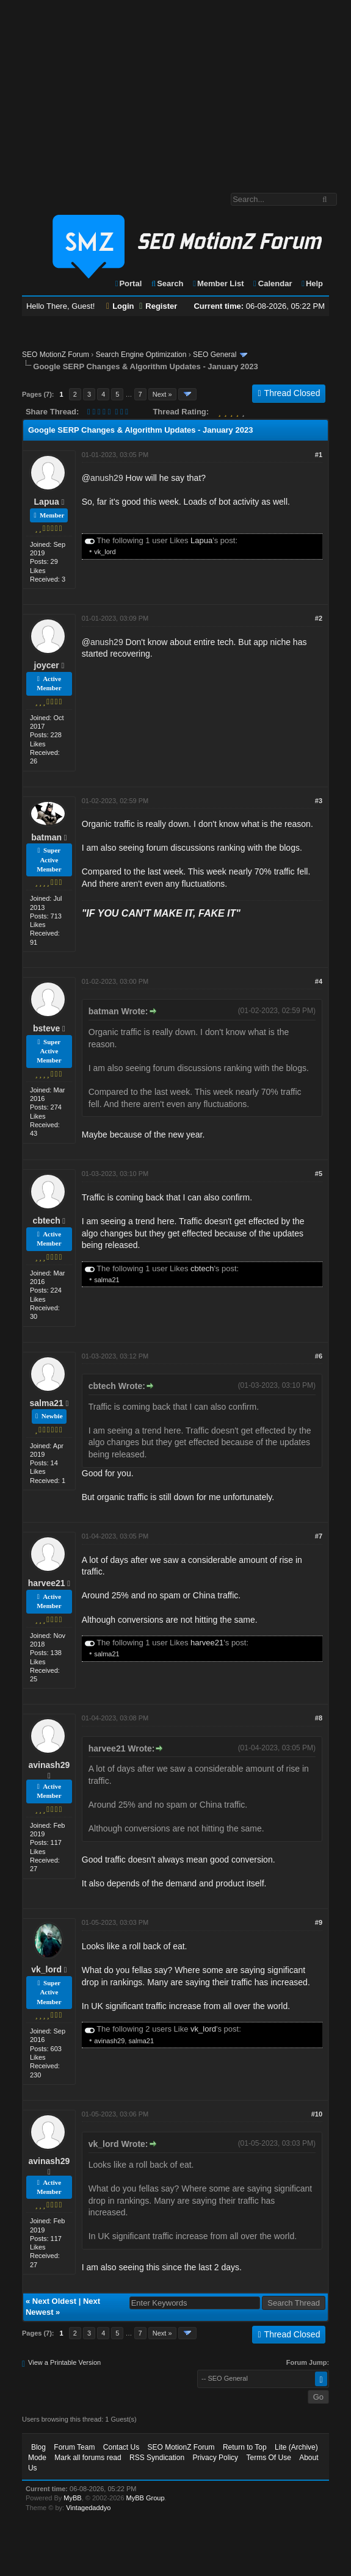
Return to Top (245, 2447)
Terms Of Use (268, 2457)
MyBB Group (145, 2498)
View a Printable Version (64, 2362)
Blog (38, 2447)
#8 (318, 1718)
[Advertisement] (176, 90)
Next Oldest (54, 2301)
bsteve (46, 1028)
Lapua (46, 502)
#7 (318, 1536)
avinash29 (49, 1765)
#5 (318, 1173)
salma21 (107, 1279)
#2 (318, 618)
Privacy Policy (215, 2457)
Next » (162, 394)
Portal (128, 283)
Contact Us (121, 2447)
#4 (318, 981)
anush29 (106, 478)
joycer (46, 665)
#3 (318, 800)
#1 (318, 454)
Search (167, 283)
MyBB (72, 2498)
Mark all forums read (87, 2457)
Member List (218, 283)
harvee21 (46, 1583)
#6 (318, 1356)
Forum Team (74, 2447)
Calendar (272, 283)
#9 (318, 1922)
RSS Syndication (156, 2457)
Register (158, 306)
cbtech (46, 1220)
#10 (316, 2114)
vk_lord (104, 551)
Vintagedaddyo (88, 2507)
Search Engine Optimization (141, 354)
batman (46, 837)
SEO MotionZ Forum (55, 354)
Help (311, 283)
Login (120, 306)
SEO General (214, 354)
